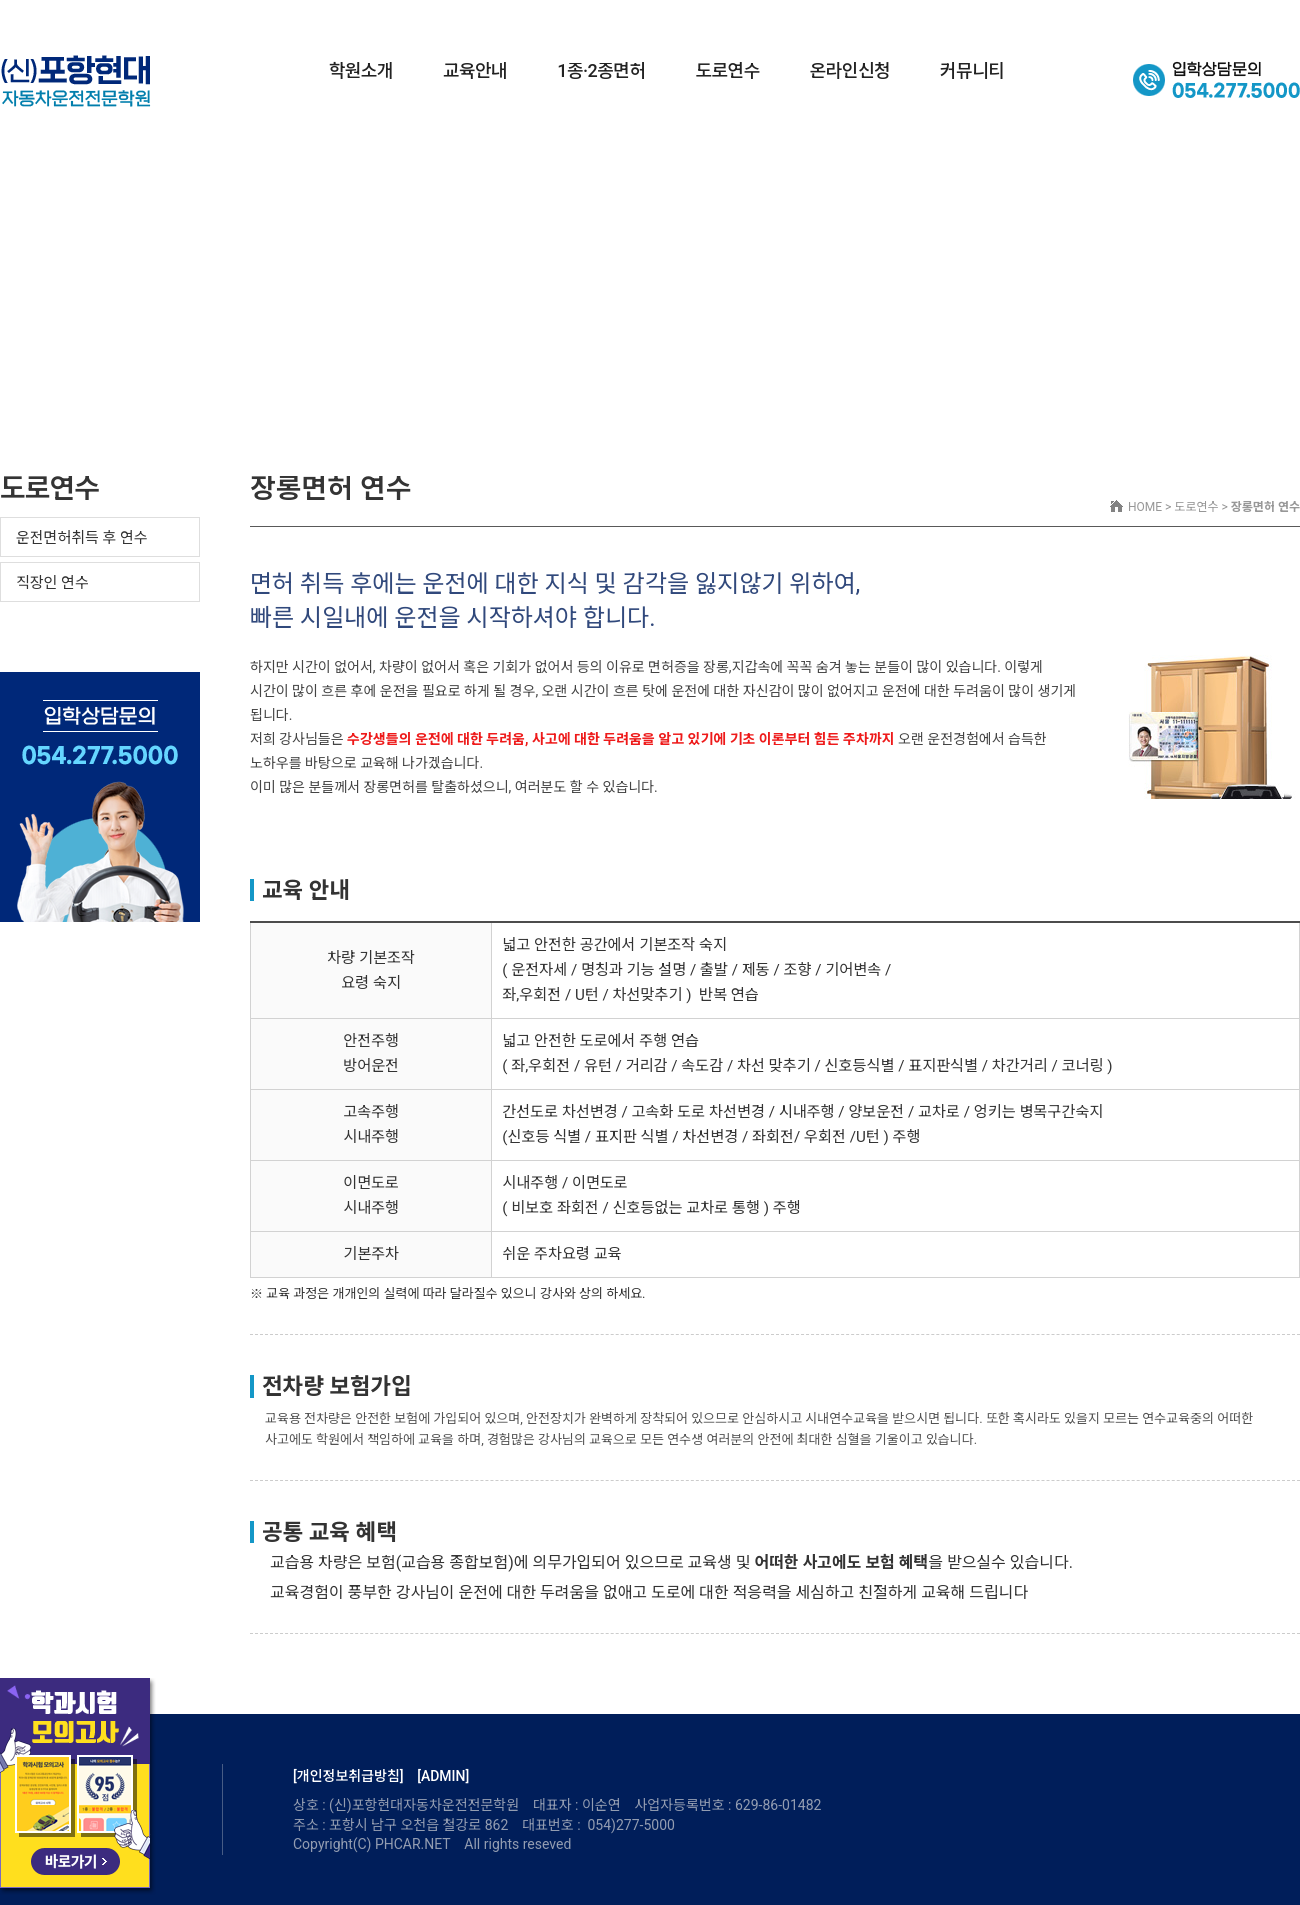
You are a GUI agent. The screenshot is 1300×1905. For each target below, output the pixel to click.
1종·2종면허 (601, 70)
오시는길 (1272, 17)
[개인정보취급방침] (348, 1776)
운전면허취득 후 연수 (82, 538)
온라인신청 (850, 70)
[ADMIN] (443, 1776)
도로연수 (728, 70)
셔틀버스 (1202, 17)
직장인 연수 (52, 583)
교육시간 (1131, 17)
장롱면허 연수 (58, 627)
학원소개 (361, 70)
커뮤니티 (972, 70)
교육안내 (475, 70)
